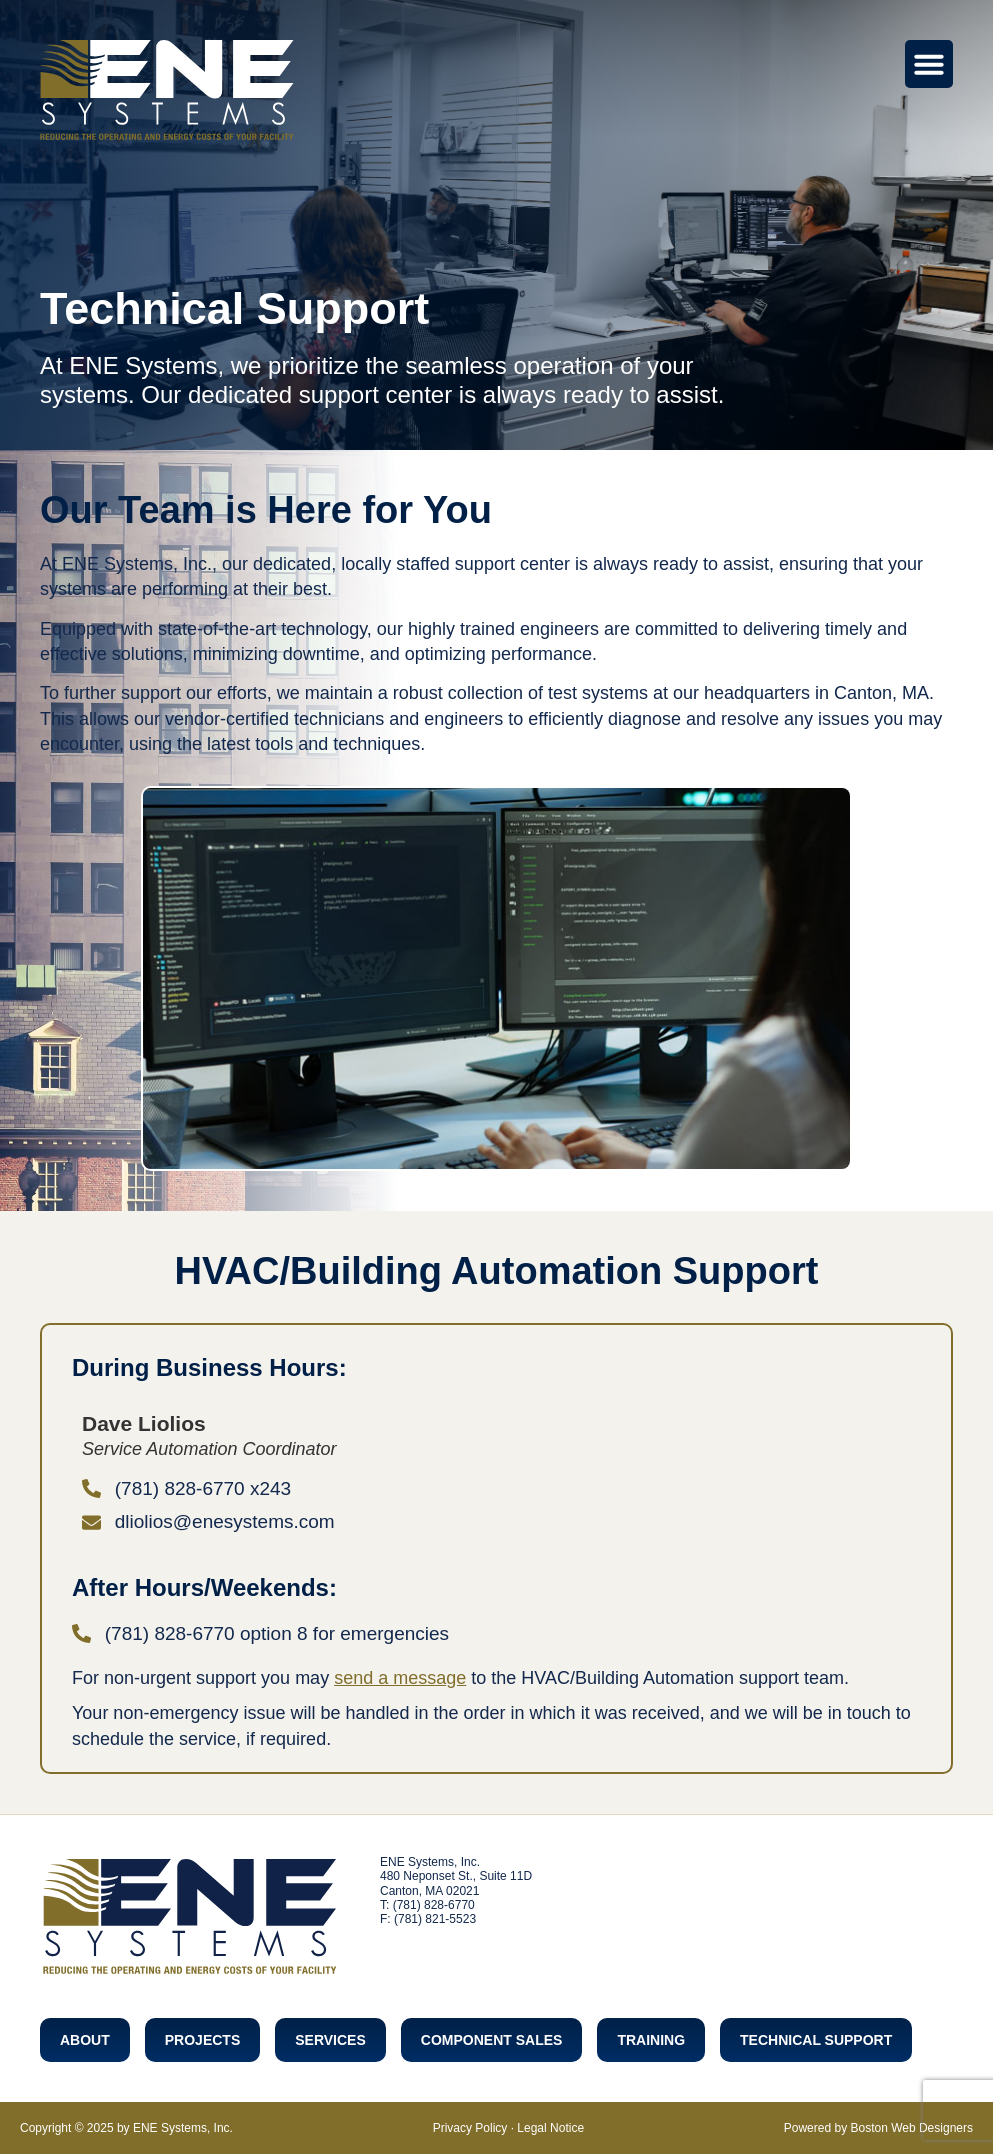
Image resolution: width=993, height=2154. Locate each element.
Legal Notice (550, 2128)
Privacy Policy (470, 2128)
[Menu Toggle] (929, 64)
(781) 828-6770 (434, 1905)
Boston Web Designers (911, 2128)
